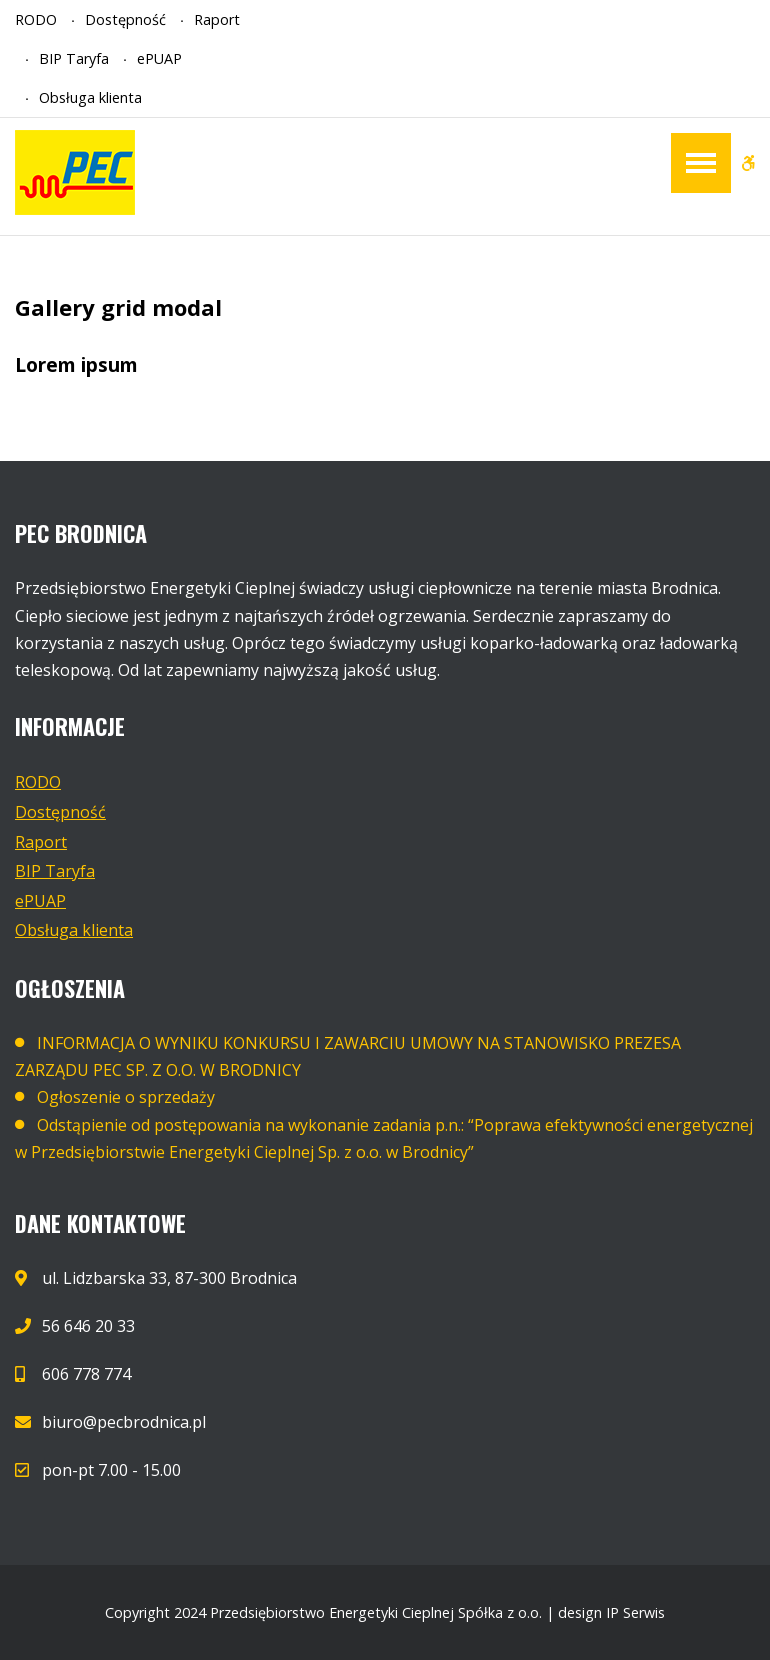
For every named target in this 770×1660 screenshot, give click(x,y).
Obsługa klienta (90, 97)
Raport (217, 19)
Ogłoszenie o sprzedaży (126, 1097)
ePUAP (159, 58)
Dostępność (125, 19)
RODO (36, 19)
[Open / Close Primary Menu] (701, 163)
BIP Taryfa (74, 58)
